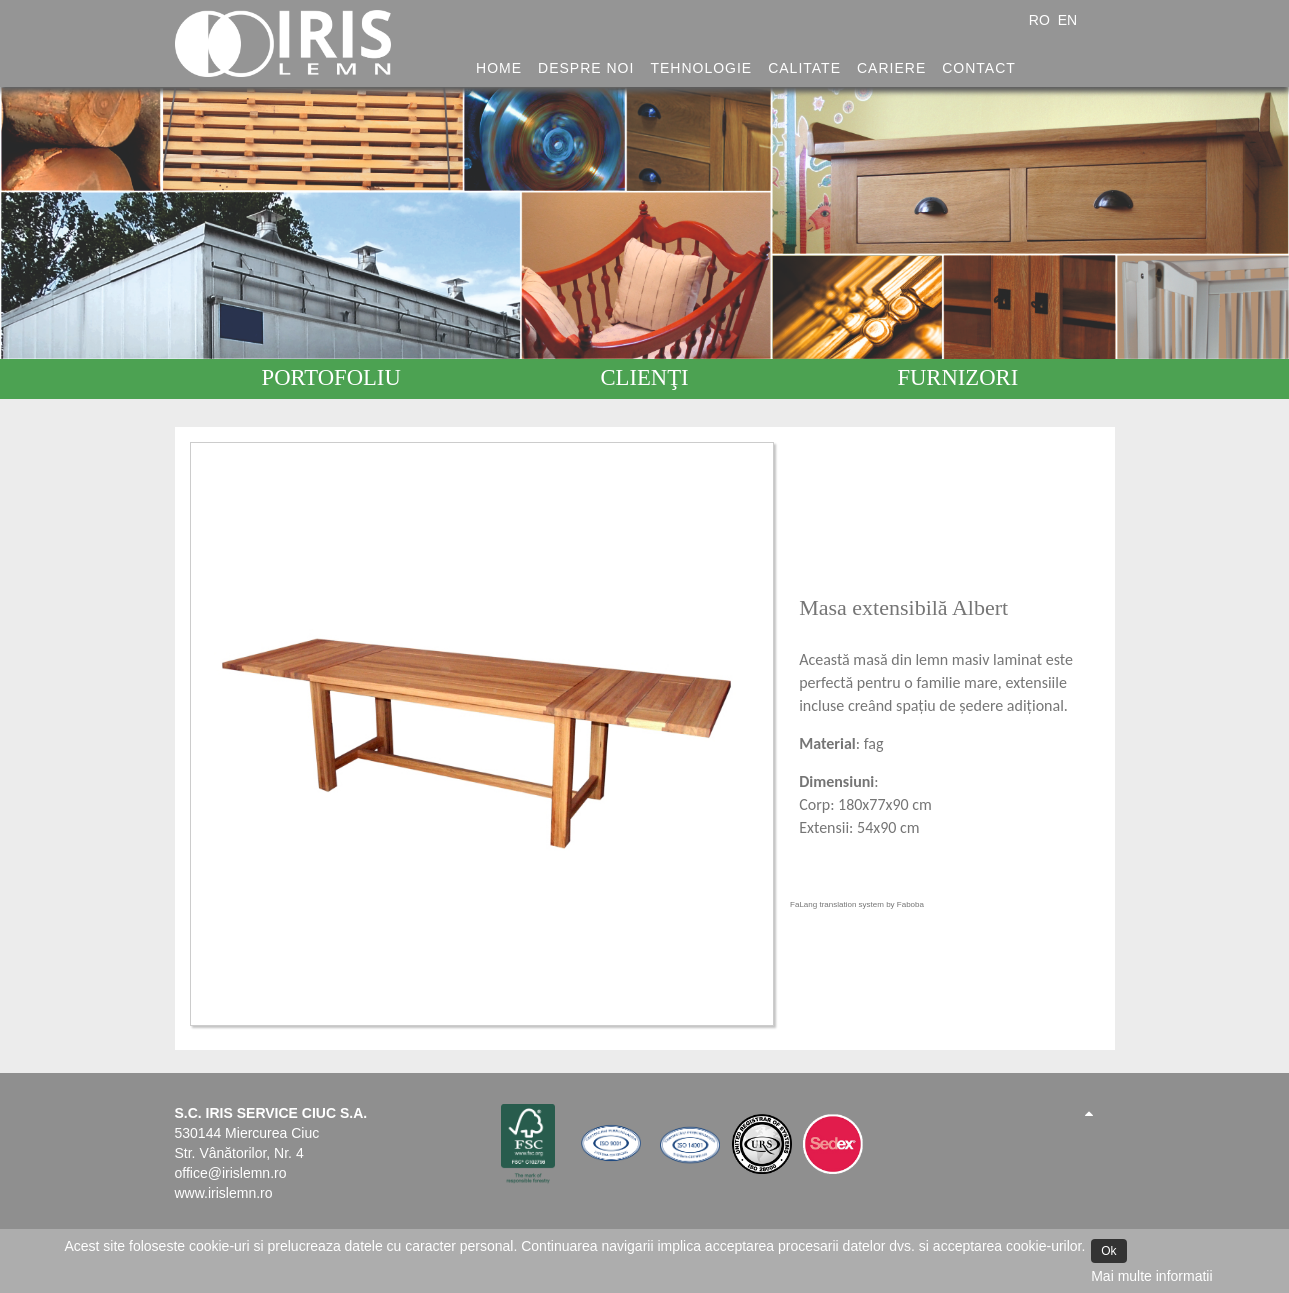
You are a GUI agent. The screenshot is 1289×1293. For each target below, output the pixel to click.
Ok (1108, 1251)
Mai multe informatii (1151, 1276)
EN (1067, 20)
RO (1041, 20)
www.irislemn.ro (224, 1193)
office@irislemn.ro (231, 1173)
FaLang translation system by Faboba (857, 904)
